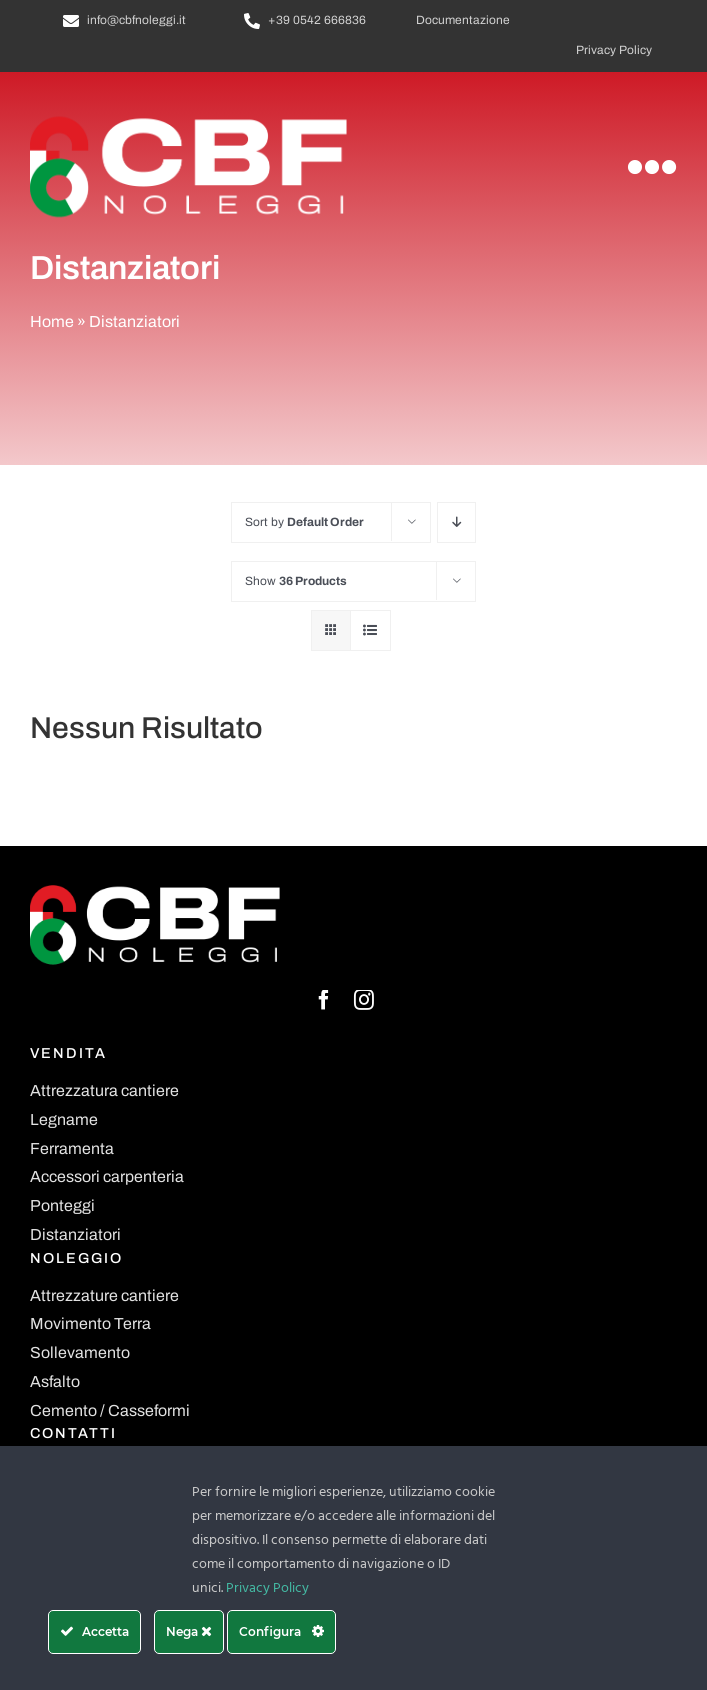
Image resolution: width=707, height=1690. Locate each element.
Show (296, 581)
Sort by (304, 522)
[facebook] (324, 1000)
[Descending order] (456, 522)
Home (52, 321)
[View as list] (370, 630)
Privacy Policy (267, 1588)
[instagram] (364, 1000)
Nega (189, 1631)
